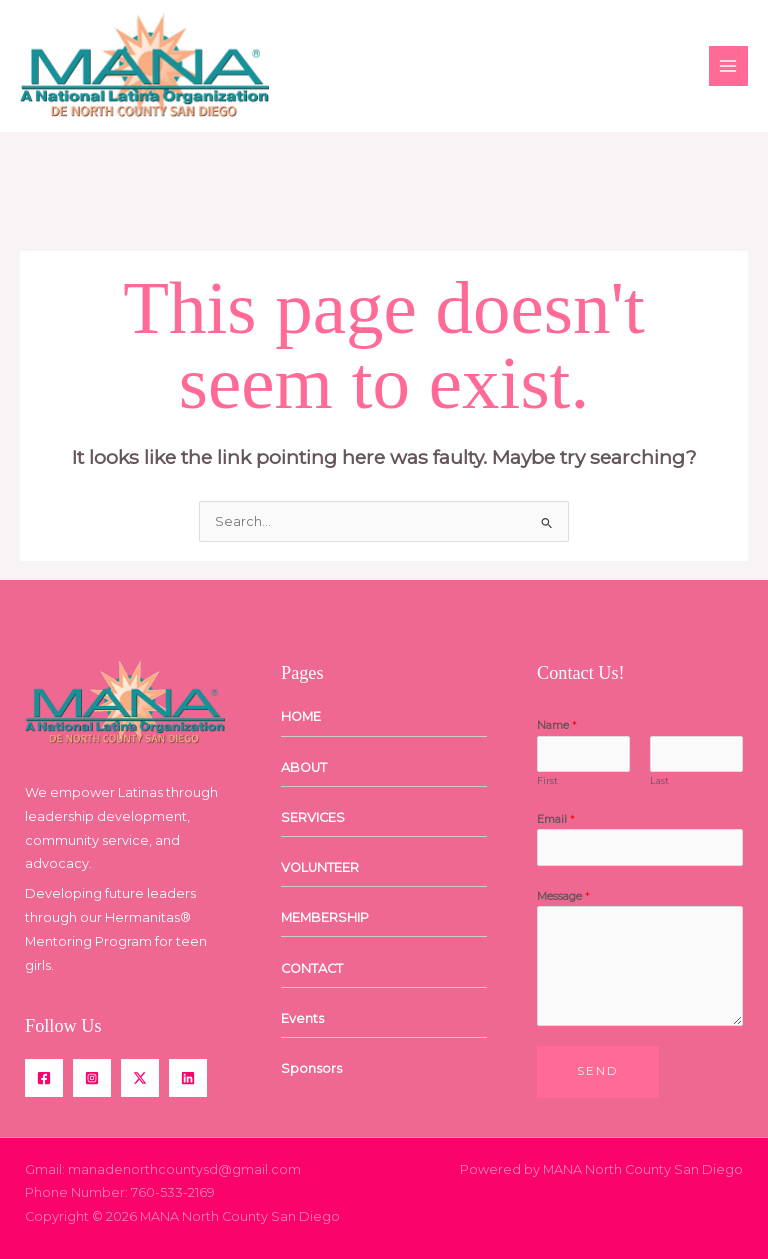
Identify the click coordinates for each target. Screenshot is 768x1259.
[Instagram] (92, 1078)
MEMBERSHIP (325, 917)
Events (302, 1018)
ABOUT (304, 767)
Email (556, 819)
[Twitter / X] (140, 1078)
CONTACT (312, 968)
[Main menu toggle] (728, 65)
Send (598, 1071)
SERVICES (313, 817)
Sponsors (311, 1068)
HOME (301, 716)
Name (557, 725)
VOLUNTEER (320, 867)
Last (659, 780)
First (547, 780)
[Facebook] (44, 1078)
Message (563, 896)
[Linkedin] (188, 1078)
